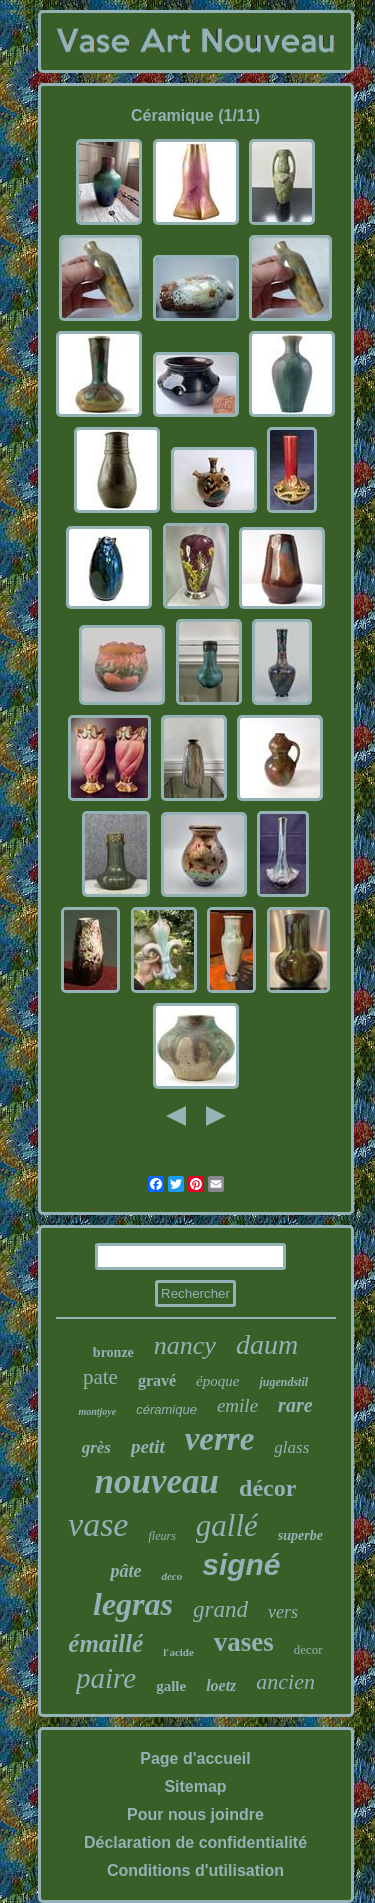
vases (244, 1642)
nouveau (157, 1481)
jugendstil (283, 1382)
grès (96, 1447)
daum (267, 1344)
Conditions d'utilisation (195, 1870)
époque (217, 1381)
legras (133, 1604)
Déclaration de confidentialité (195, 1842)
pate (100, 1377)
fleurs (161, 1536)
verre (220, 1439)
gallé (227, 1525)
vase (98, 1524)
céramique (166, 1409)
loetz (221, 1685)
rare (295, 1405)
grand (220, 1609)
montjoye (97, 1411)
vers (283, 1612)
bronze (113, 1352)
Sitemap (195, 1786)
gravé (157, 1380)
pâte (125, 1571)
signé (241, 1564)
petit (148, 1446)
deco (171, 1576)
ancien (285, 1681)
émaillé (105, 1643)
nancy (185, 1345)
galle (171, 1686)
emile (237, 1405)
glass (291, 1447)
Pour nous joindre (195, 1814)
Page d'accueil (195, 1758)
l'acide (178, 1652)
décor (267, 1488)
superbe (300, 1535)
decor (308, 1649)
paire (106, 1678)
